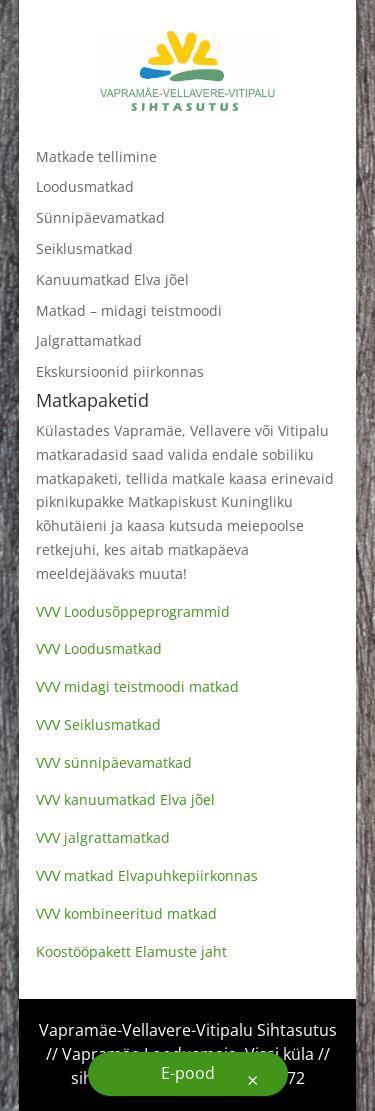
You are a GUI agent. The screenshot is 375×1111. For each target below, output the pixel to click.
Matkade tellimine (96, 156)
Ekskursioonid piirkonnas (120, 371)
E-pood (188, 1073)
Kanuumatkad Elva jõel (112, 279)
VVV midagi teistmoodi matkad (137, 686)
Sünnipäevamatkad (100, 217)
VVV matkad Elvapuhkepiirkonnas (147, 875)
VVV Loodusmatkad (99, 648)
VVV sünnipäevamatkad (114, 762)
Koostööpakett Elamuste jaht (131, 951)
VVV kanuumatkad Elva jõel (125, 799)
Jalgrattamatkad (89, 340)
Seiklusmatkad (84, 248)
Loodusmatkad (85, 186)
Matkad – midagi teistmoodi (129, 310)
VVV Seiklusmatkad (98, 724)
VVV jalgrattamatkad (103, 837)
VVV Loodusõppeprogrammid (133, 611)
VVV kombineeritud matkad (126, 913)
